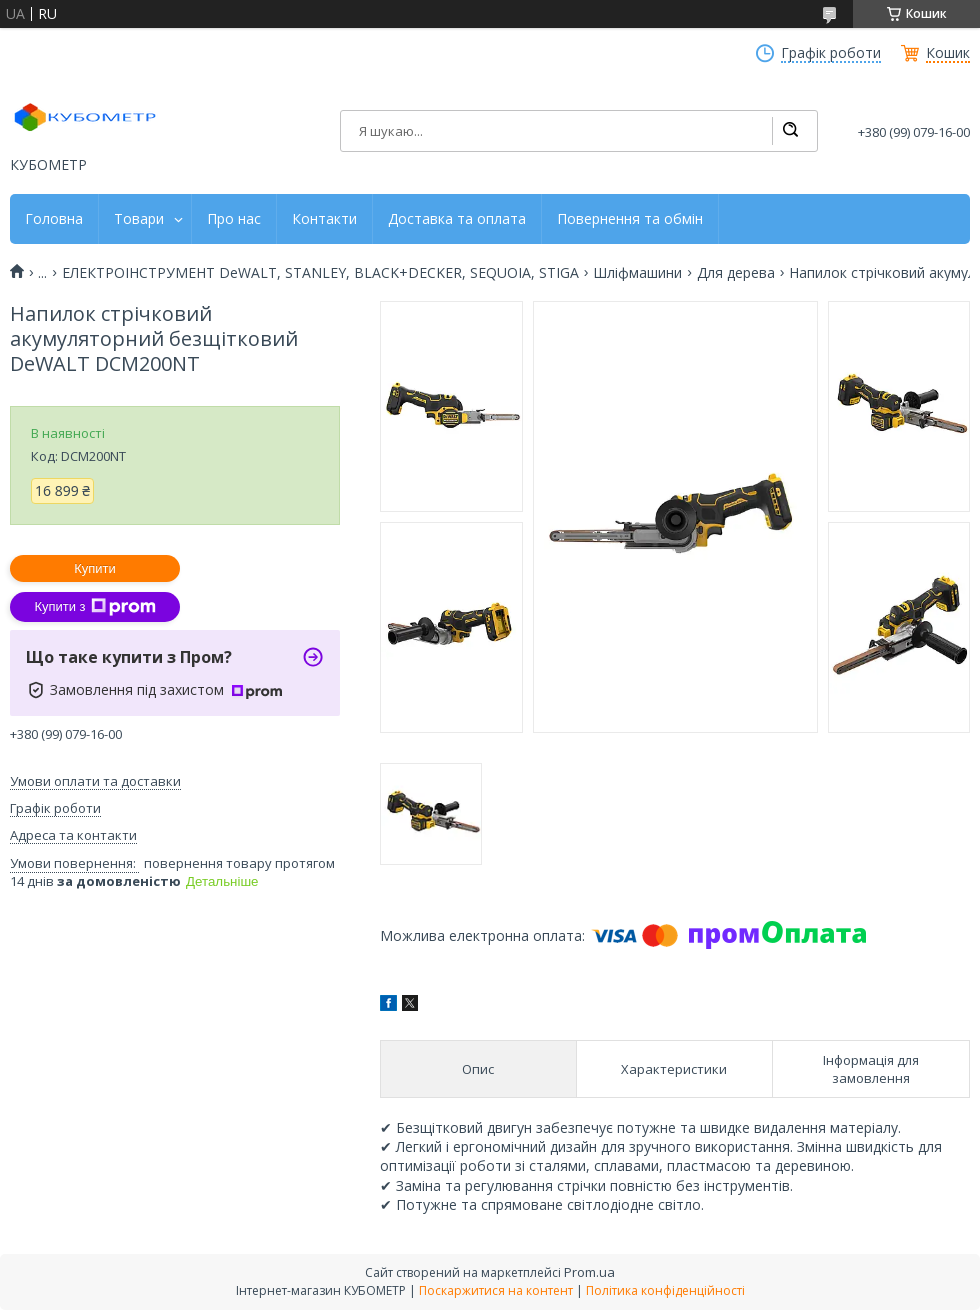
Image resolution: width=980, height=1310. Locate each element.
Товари (139, 219)
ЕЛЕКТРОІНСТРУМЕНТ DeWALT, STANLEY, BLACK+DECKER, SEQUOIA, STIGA (320, 273)
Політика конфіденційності (665, 1290)
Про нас (234, 219)
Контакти (324, 219)
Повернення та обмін (630, 219)
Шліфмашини (637, 273)
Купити (95, 568)
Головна (54, 219)
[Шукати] (790, 131)
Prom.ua (589, 1272)
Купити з (94, 607)
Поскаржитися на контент (496, 1290)
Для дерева (736, 273)
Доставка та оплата (457, 219)
